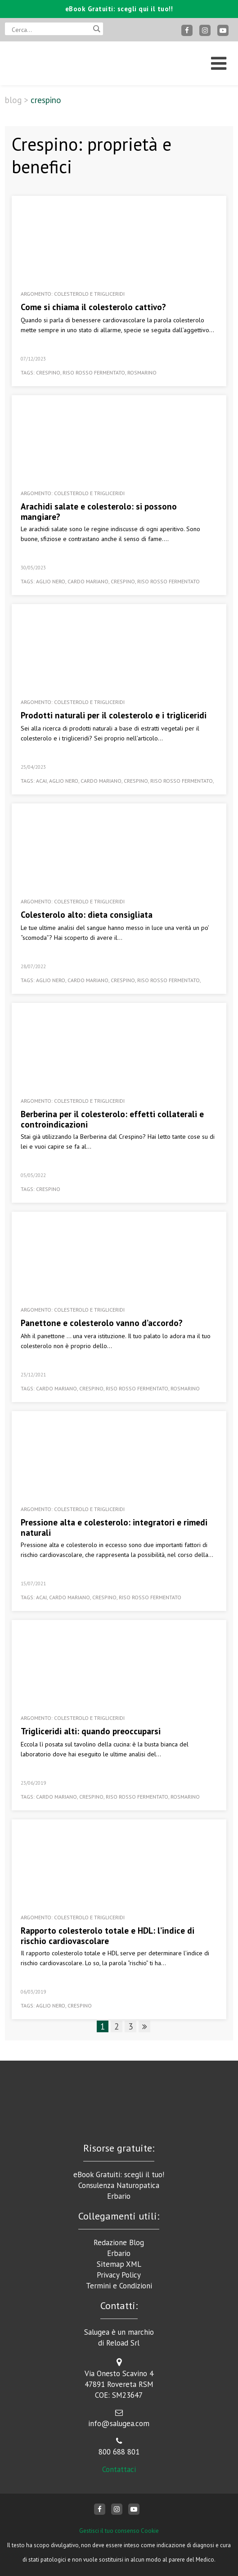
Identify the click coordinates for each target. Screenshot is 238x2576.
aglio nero (50, 581)
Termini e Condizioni (119, 2286)
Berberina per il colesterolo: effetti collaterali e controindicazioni (112, 1119)
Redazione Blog (119, 2242)
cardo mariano (87, 581)
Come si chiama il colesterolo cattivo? (93, 307)
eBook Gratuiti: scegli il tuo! (118, 2174)
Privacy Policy (119, 2275)
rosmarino (142, 372)
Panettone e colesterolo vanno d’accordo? (102, 1322)
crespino (48, 372)
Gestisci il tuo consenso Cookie (119, 2531)
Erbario (118, 2196)
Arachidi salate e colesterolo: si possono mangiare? (99, 511)
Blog (13, 100)
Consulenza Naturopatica (118, 2185)
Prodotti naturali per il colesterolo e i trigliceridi (114, 715)
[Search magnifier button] (96, 29)
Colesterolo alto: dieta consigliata (87, 914)
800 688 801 (119, 2452)
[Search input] (50, 29)
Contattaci (119, 2469)
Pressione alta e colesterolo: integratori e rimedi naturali (114, 1527)
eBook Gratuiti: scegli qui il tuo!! (119, 9)
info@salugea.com (118, 2423)
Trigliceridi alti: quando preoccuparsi (91, 1731)
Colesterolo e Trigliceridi (89, 293)
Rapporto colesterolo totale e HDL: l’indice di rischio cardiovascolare (107, 1935)
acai (41, 780)
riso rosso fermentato (94, 372)
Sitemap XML (119, 2264)
